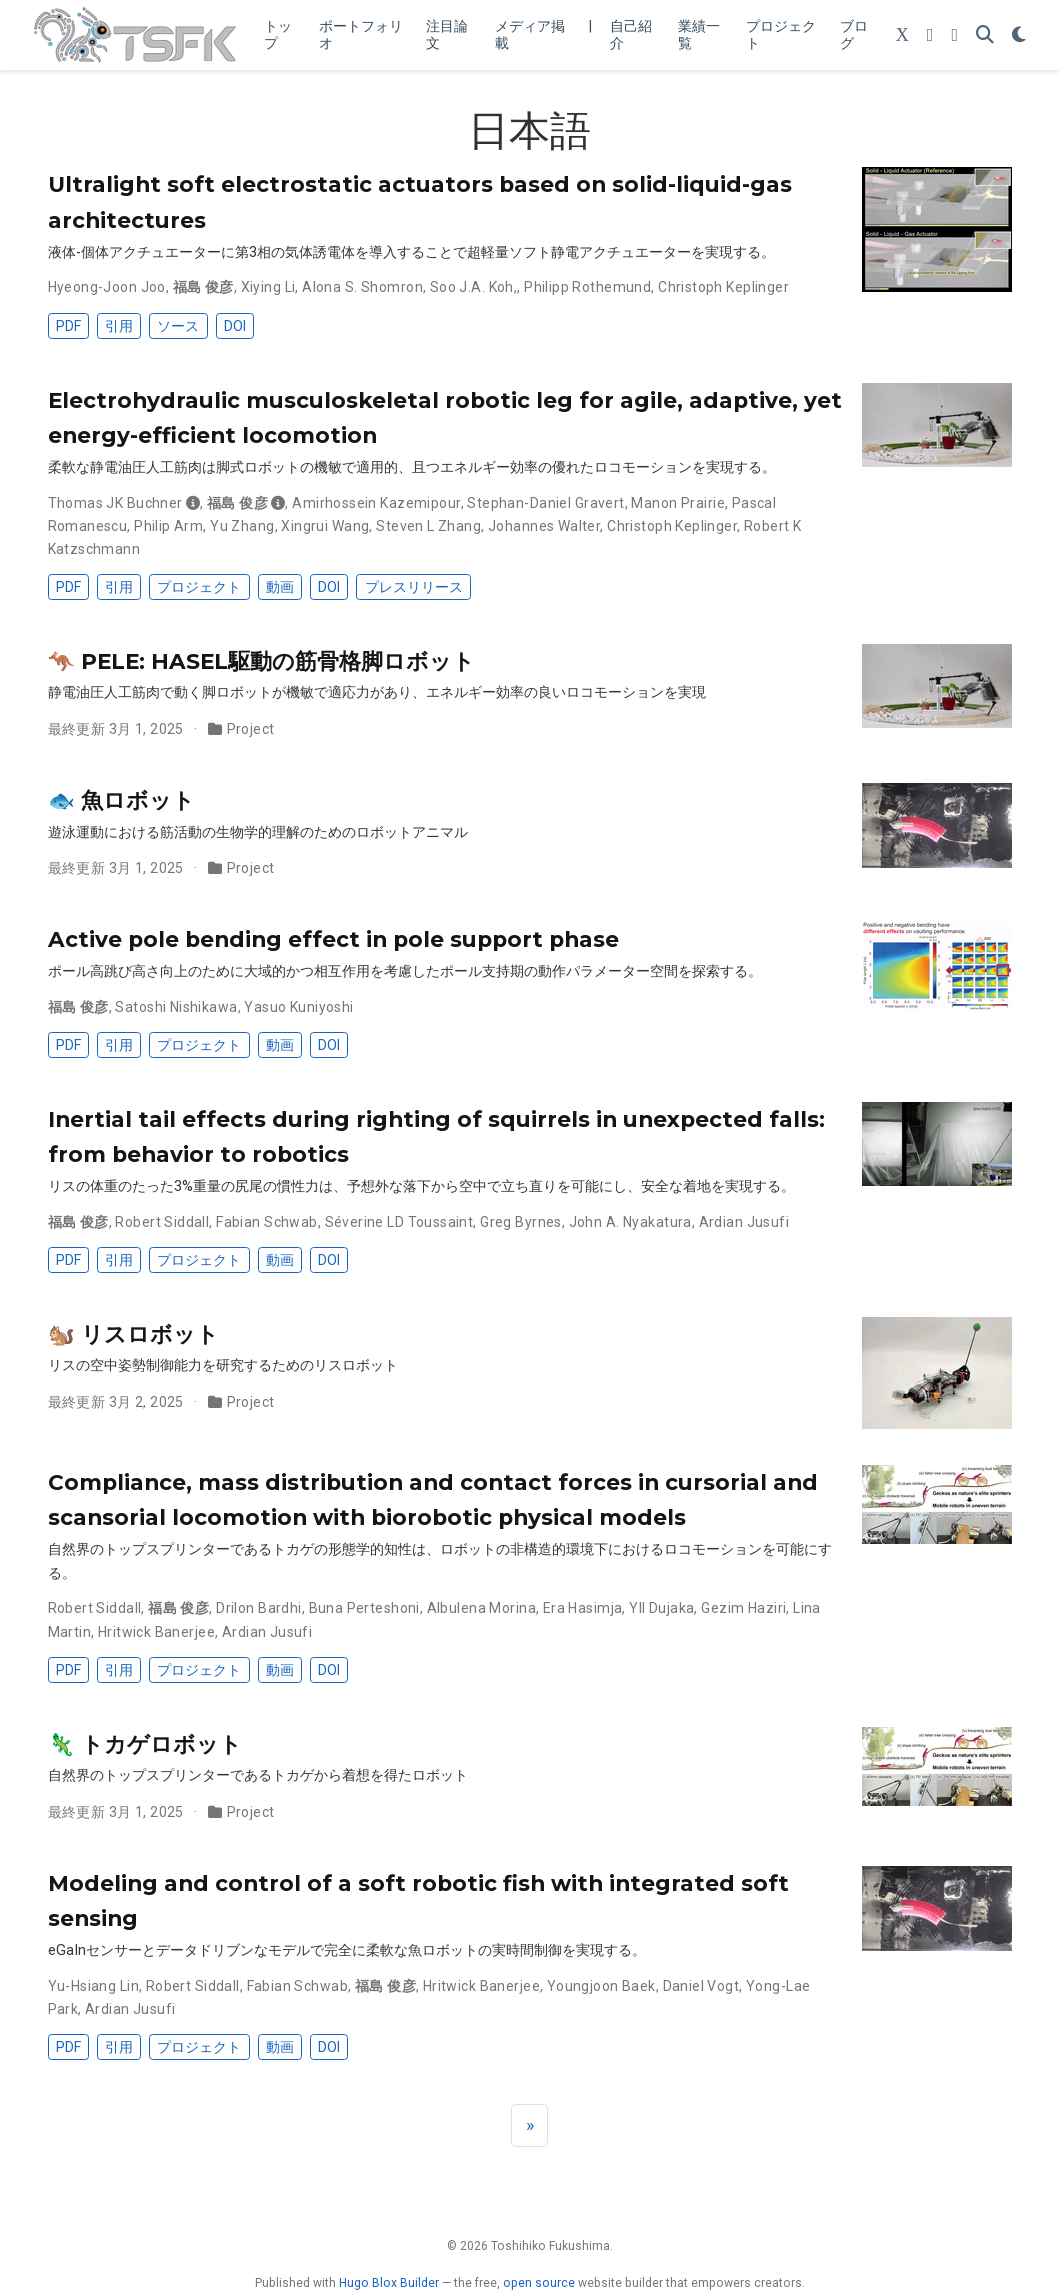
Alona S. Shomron (362, 287)
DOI (235, 326)
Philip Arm (168, 526)
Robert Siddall (162, 1222)
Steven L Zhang (428, 526)
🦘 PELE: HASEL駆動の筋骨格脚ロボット (261, 661)
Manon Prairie (677, 503)
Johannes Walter (544, 526)
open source (539, 2283)
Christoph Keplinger (723, 287)
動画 (280, 587)
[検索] (985, 35)
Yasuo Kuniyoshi (298, 1007)
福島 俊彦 (203, 287)
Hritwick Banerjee (156, 1632)
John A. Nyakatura (630, 1222)
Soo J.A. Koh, (473, 287)
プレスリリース (414, 587)
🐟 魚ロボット (121, 800)
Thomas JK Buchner (115, 503)
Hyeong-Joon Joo (107, 287)
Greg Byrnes (521, 1222)
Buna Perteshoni (364, 1608)
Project (251, 729)
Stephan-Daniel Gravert (545, 503)
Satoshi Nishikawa (176, 1007)
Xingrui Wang (325, 526)
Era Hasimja (583, 1608)
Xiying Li (268, 287)
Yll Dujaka (661, 1608)
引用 (119, 326)
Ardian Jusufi (744, 1222)
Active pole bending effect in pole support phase (333, 939)
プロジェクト (199, 587)
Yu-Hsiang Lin (93, 1986)
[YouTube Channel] (930, 35)
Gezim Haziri (743, 1608)
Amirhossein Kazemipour (376, 503)
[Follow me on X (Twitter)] (902, 35)
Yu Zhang (242, 526)
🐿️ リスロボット (133, 1334)
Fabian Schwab (266, 1222)
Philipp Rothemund (587, 287)
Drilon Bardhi (258, 1608)
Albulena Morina (481, 1608)
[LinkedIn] (954, 35)
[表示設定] (1019, 35)
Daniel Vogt (701, 1986)
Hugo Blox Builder (389, 2283)
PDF (68, 326)
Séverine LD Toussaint (399, 1222)
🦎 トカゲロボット (145, 1744)
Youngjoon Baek (601, 1986)
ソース (178, 326)
